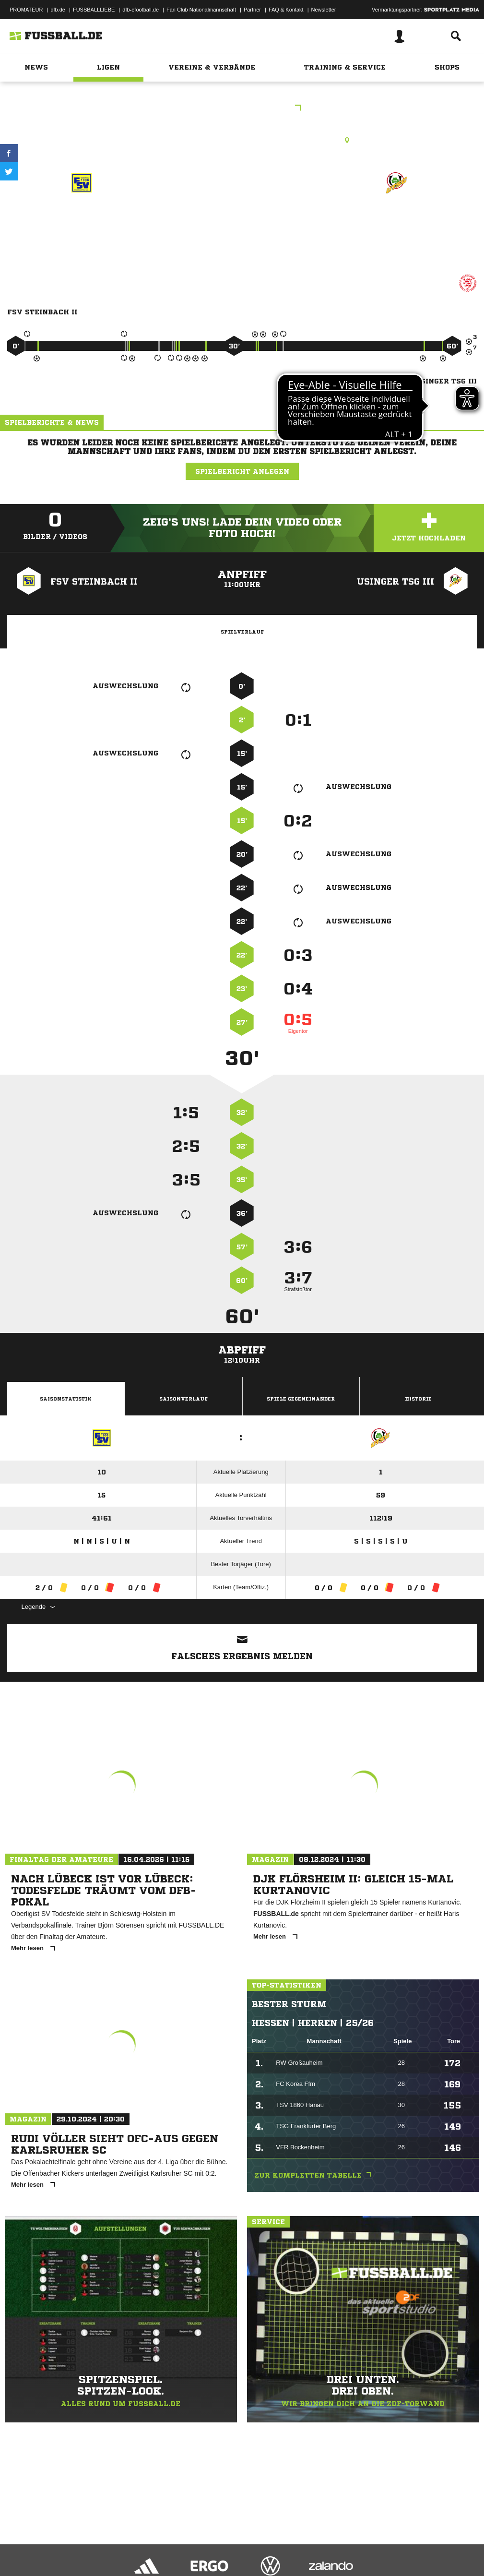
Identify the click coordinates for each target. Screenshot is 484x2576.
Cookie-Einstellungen (288, 2544)
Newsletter (323, 9)
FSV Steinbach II (81, 217)
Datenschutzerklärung (68, 2544)
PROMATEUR (26, 9)
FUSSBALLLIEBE (94, 9)
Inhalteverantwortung (229, 2544)
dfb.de (57, 9)
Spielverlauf (242, 631)
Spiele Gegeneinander (301, 1398)
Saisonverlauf (183, 1398)
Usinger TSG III (396, 217)
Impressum (20, 2544)
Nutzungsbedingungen (127, 2544)
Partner (252, 9)
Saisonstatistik (66, 1398)
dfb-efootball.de (140, 9)
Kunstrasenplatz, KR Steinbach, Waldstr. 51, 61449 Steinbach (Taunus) (242, 140)
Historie (418, 1398)
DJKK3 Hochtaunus (242, 109)
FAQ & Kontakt (286, 9)
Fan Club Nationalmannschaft (201, 9)
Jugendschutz (179, 2544)
